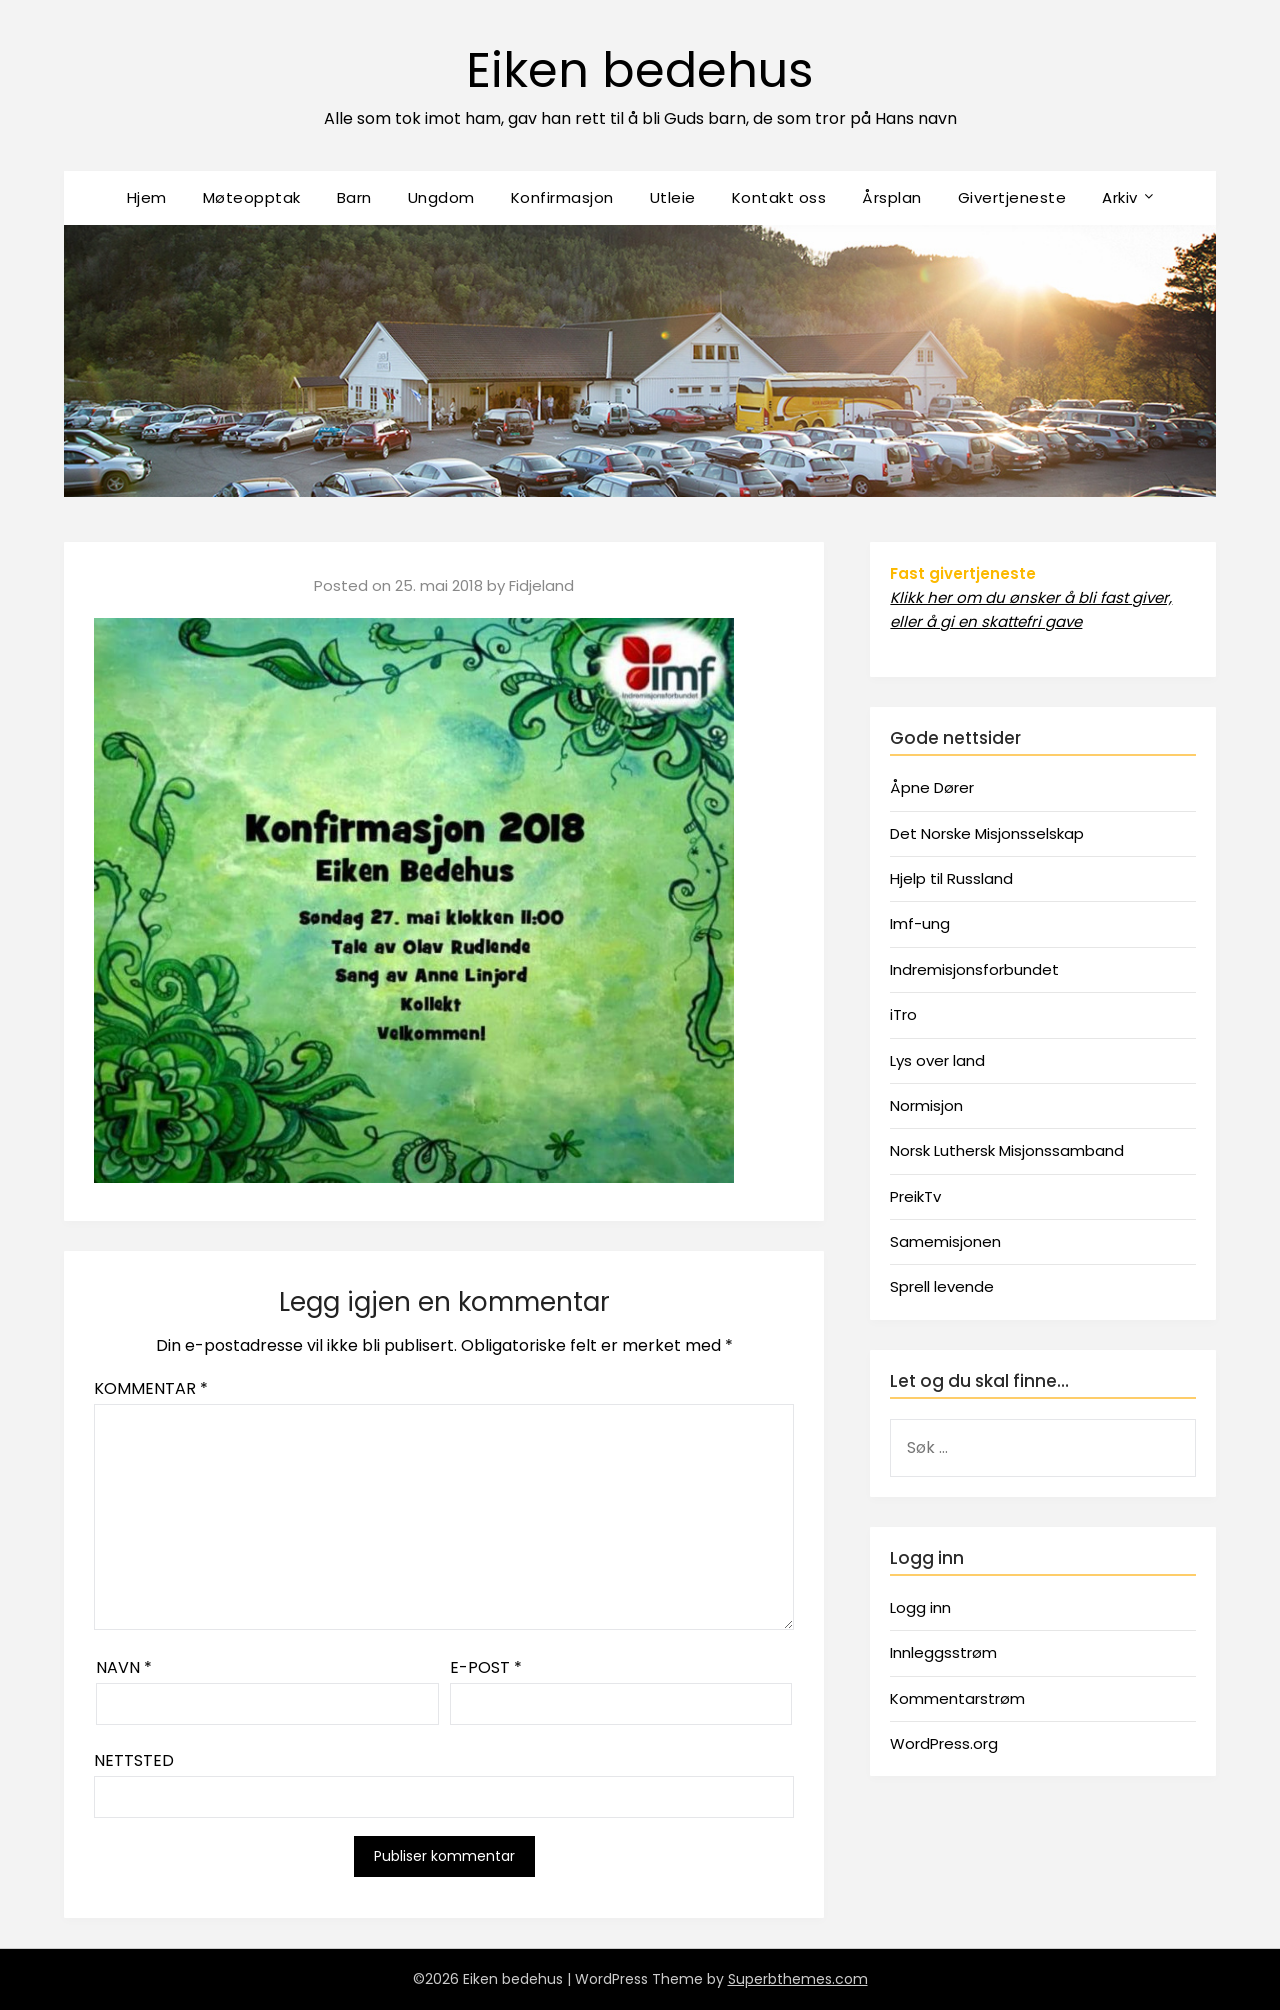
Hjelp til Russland (951, 878)
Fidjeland (541, 585)
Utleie (673, 197)
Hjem (147, 197)
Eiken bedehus (640, 70)
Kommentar (151, 1388)
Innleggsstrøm (943, 1652)
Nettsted (134, 1760)
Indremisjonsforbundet (974, 969)
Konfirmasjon (562, 197)
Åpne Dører (932, 787)
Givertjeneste (1012, 197)
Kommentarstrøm (957, 1698)
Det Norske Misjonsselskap (987, 833)
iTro (903, 1014)
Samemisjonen (945, 1241)
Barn (354, 197)
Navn (124, 1667)
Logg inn (920, 1607)
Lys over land (937, 1060)
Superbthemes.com (798, 1979)
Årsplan (892, 197)
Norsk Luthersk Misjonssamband (1007, 1150)
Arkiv (1120, 197)
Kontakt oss (779, 197)
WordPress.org (944, 1743)
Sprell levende (942, 1286)
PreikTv (915, 1196)
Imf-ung (920, 923)
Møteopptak (252, 197)
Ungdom (441, 197)
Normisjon (926, 1105)
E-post (486, 1667)
